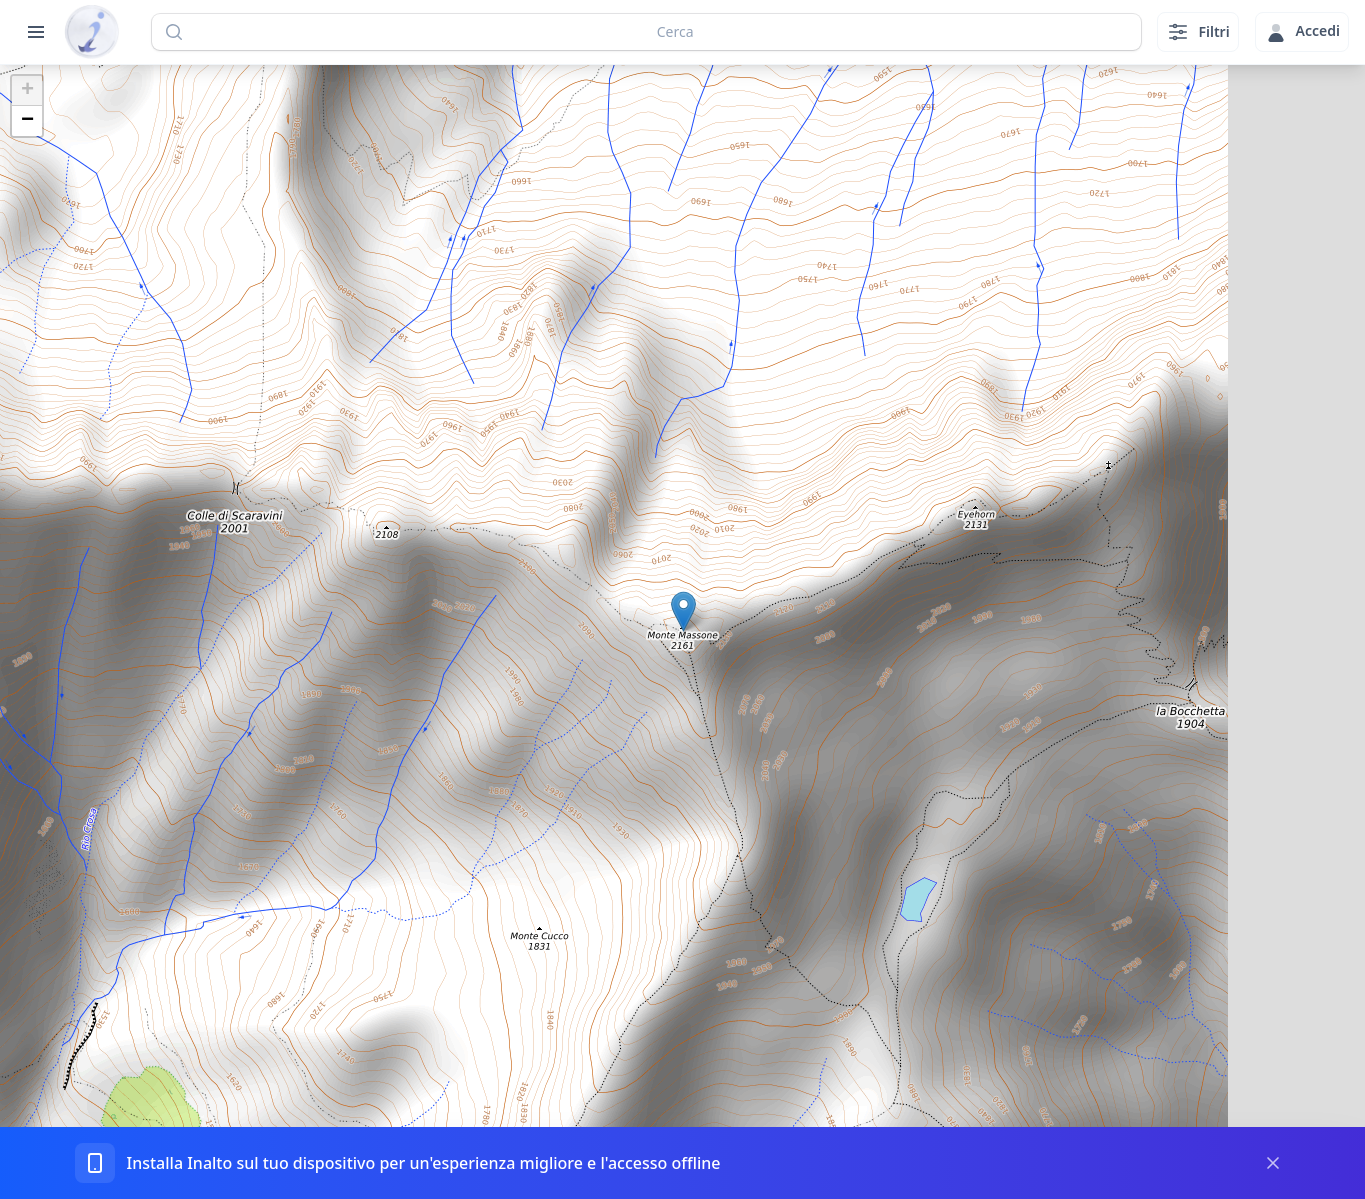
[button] (683, 611)
